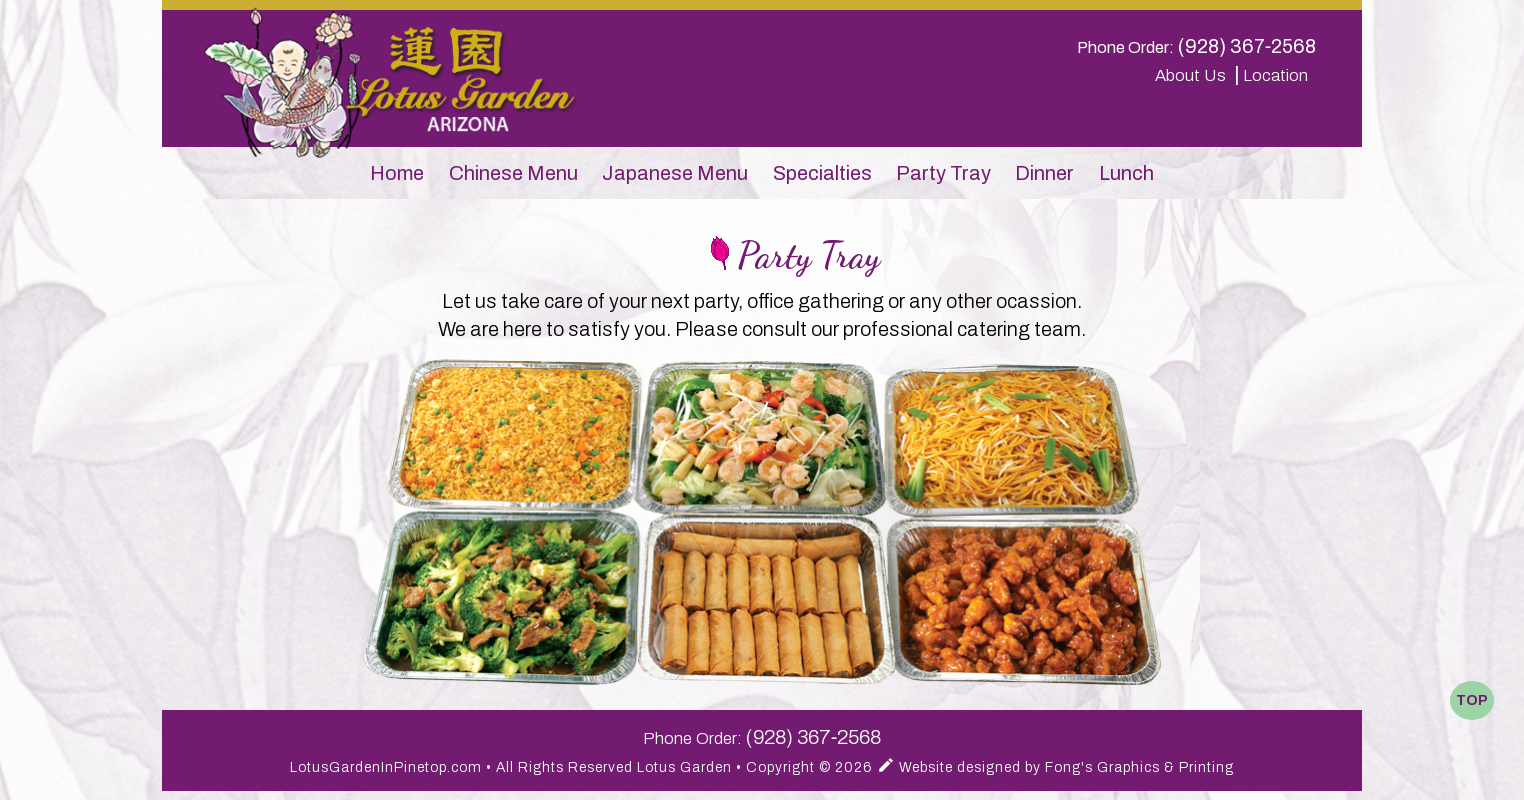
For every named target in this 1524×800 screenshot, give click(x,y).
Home (397, 173)
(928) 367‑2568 (1247, 46)
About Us (1192, 75)
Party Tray (943, 173)
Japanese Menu (675, 173)
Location (1279, 75)
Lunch (1126, 173)
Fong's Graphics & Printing (1139, 767)
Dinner (1044, 173)
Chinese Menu (513, 173)
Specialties (822, 173)
